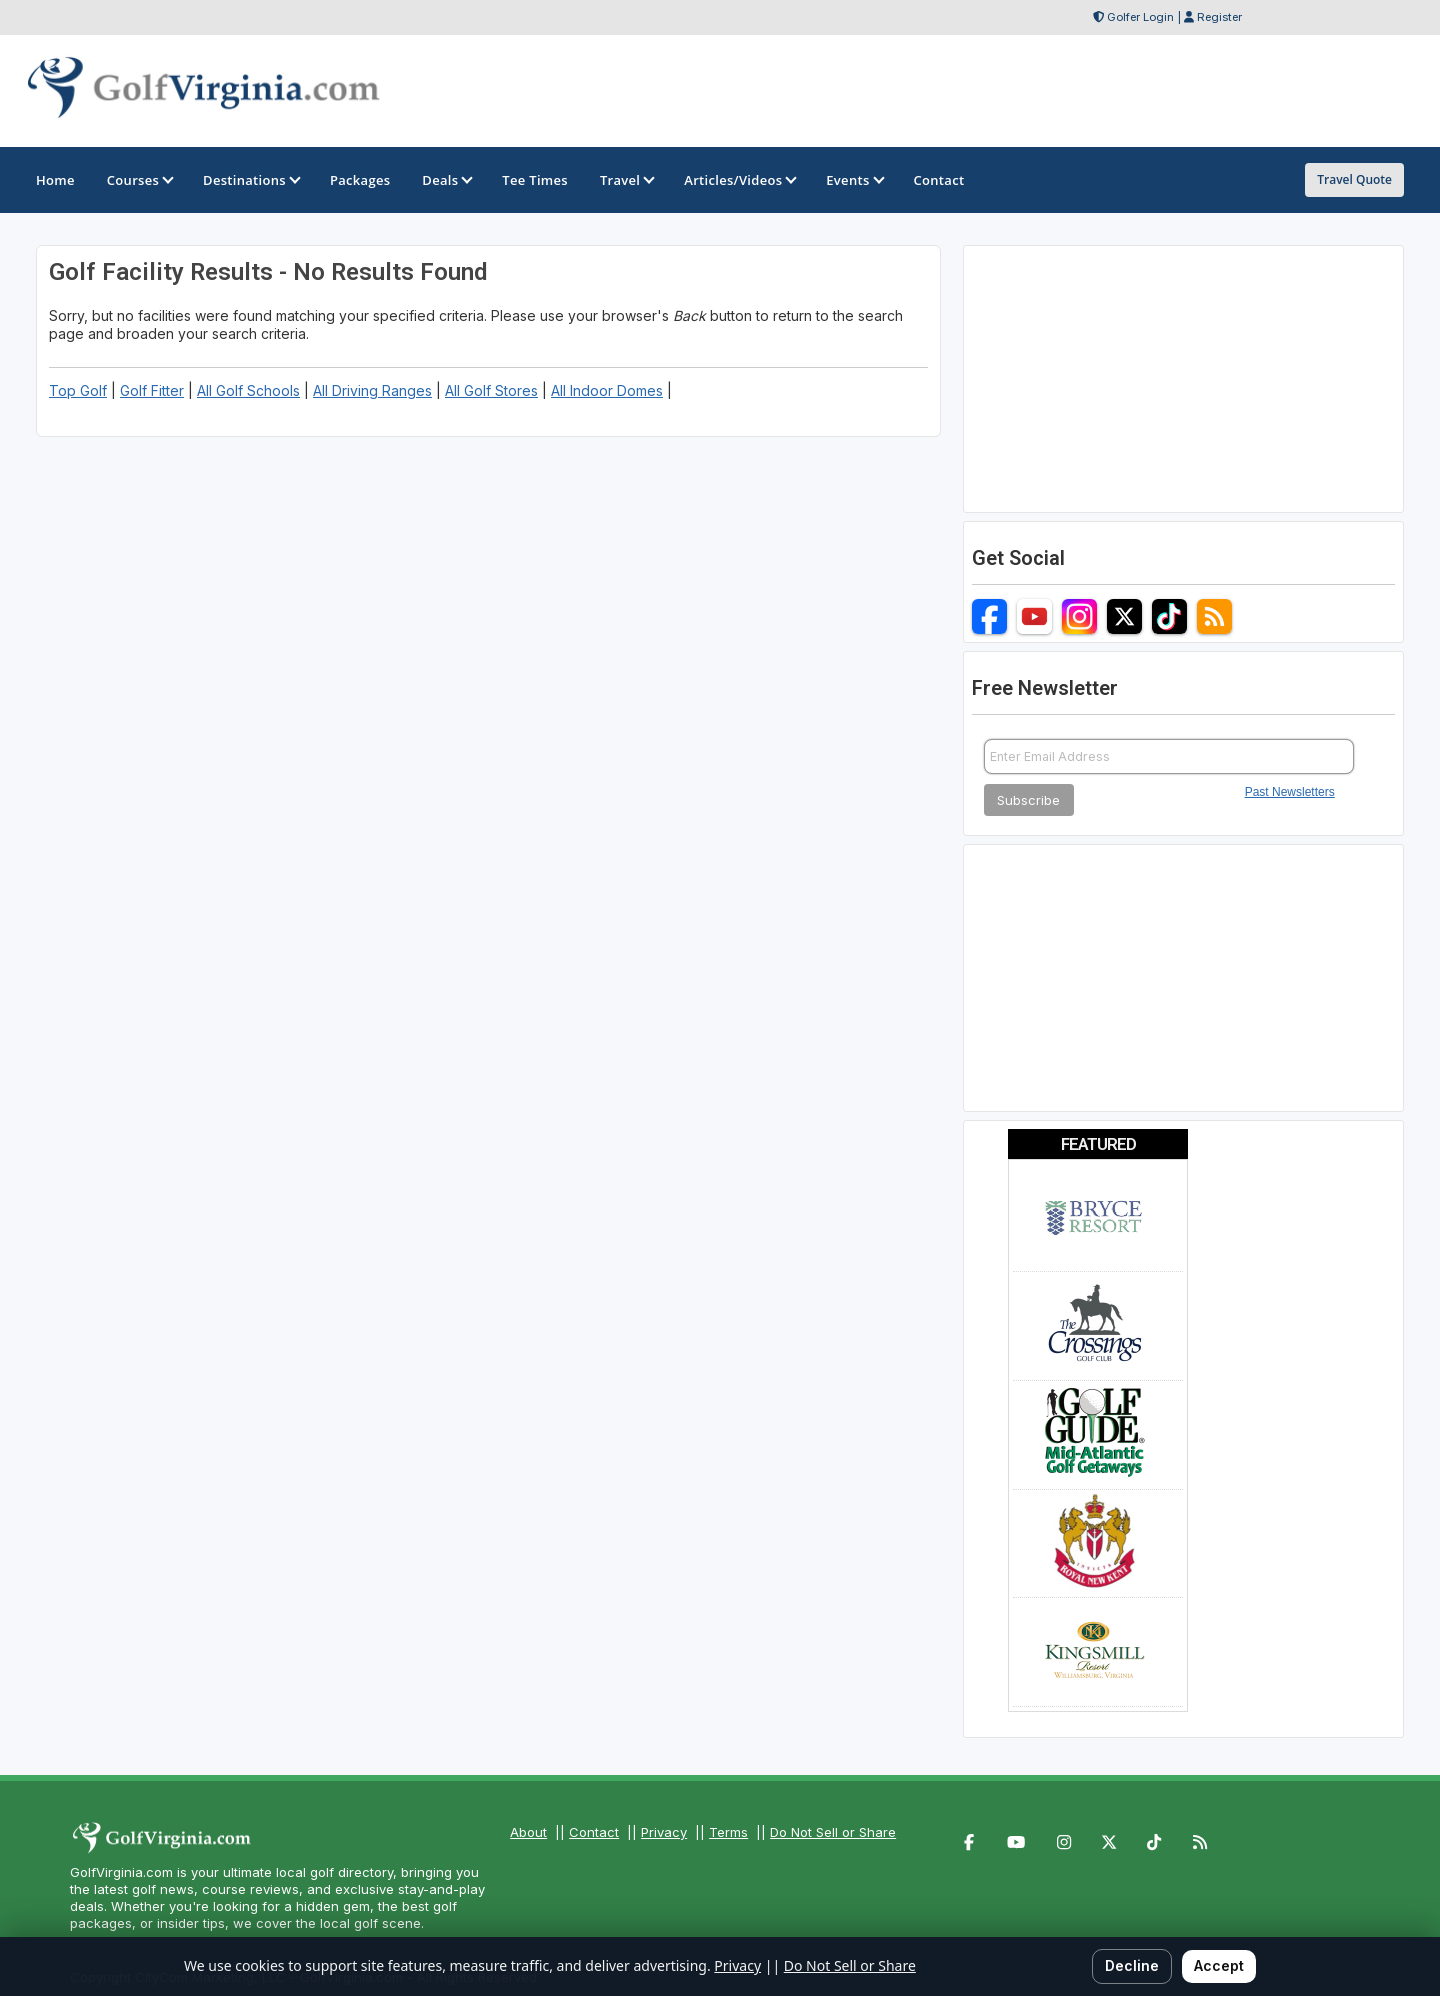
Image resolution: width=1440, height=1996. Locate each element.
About (528, 1832)
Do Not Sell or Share (833, 1832)
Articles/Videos (739, 180)
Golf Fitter (152, 390)
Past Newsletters (1290, 792)
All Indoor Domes (607, 390)
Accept (1219, 1965)
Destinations (250, 180)
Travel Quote (1354, 179)
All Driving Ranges (372, 390)
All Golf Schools (248, 390)
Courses (139, 180)
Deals (446, 180)
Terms (728, 1832)
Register (1219, 17)
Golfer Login (1140, 17)
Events (853, 180)
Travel (626, 180)
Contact (594, 1832)
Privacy (664, 1832)
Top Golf (78, 390)
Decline (1132, 1965)
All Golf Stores (491, 390)
